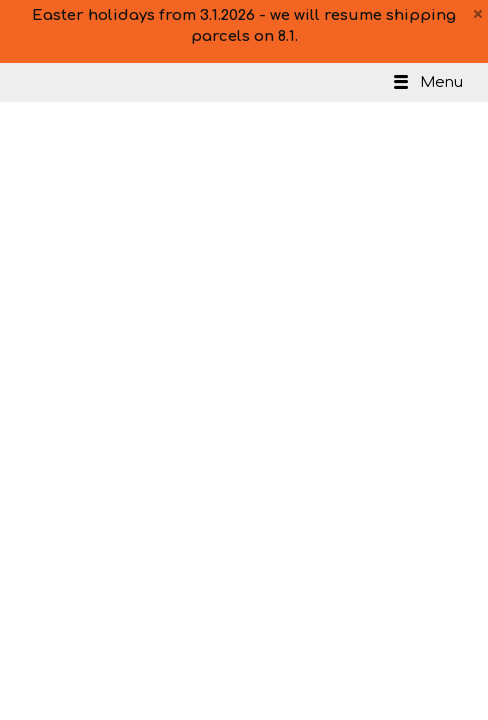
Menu (426, 82)
